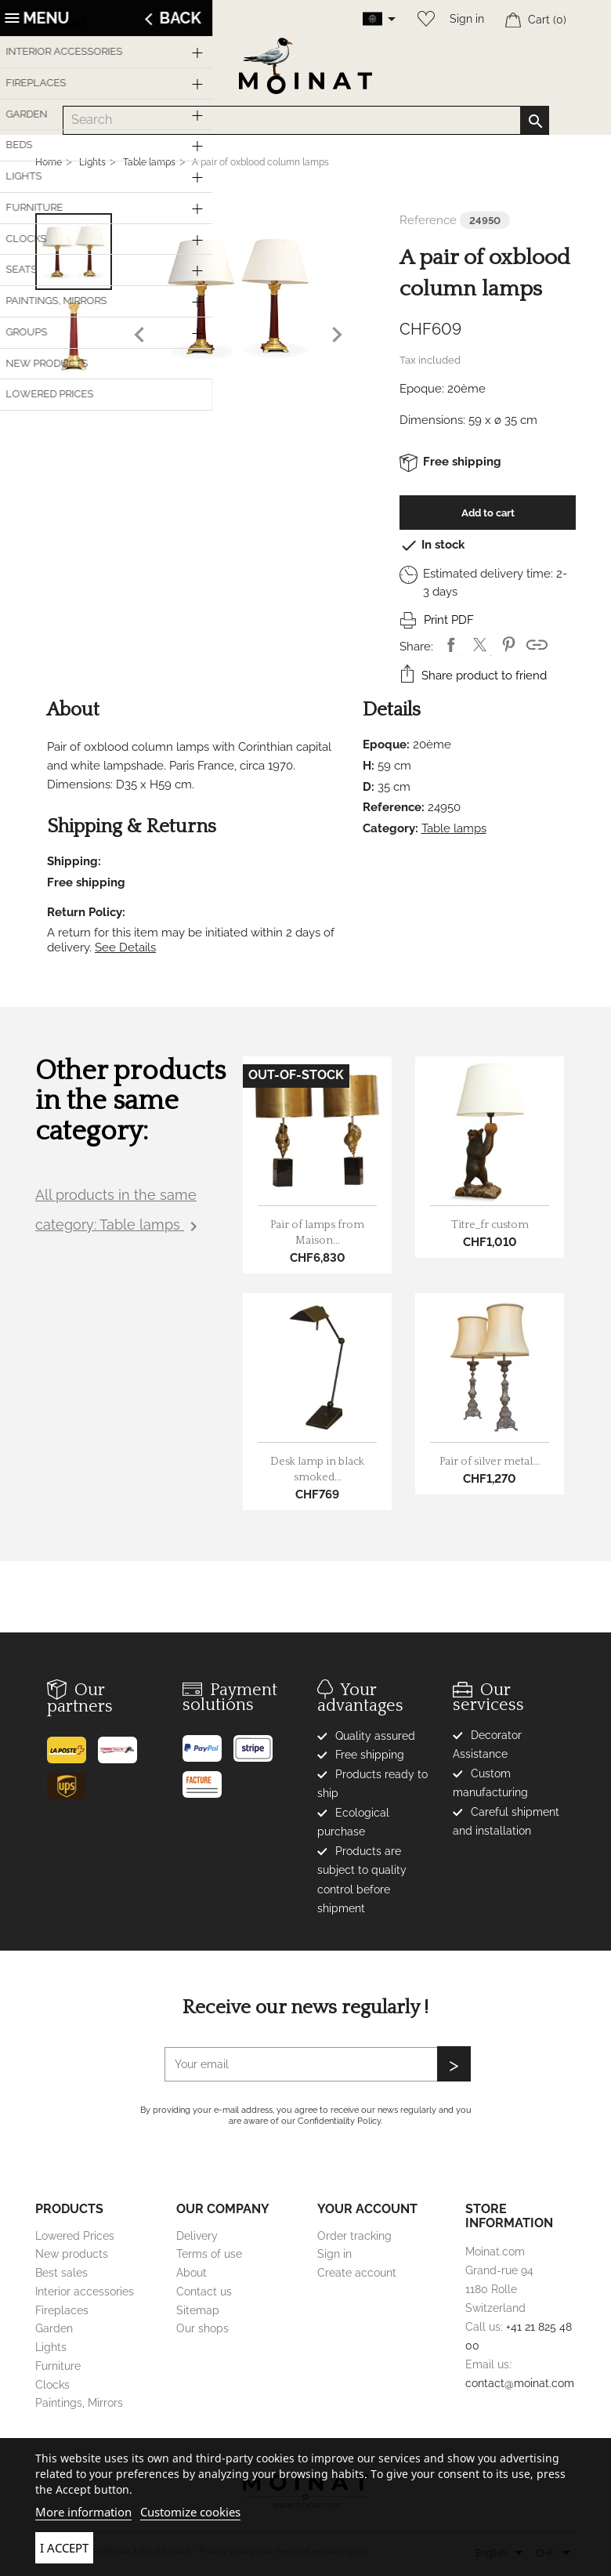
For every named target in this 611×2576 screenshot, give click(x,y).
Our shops (202, 2328)
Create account (356, 2272)
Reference (428, 219)
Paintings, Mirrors (79, 2403)
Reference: (394, 807)
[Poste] (72, 1743)
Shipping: (74, 861)
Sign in (467, 19)
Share (450, 644)
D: (368, 787)
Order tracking (354, 2236)
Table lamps (453, 828)
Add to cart (488, 513)
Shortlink (537, 644)
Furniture (58, 2366)
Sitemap (197, 2310)
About (191, 2272)
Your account (367, 2208)
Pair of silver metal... (489, 1461)
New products (71, 2254)
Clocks (52, 2385)
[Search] (306, 120)
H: (368, 766)
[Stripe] (258, 1743)
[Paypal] (208, 1743)
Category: (390, 828)
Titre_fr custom (490, 1225)
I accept (64, 2548)
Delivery (197, 2236)
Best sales (61, 2272)
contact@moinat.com (519, 2383)
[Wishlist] (422, 19)
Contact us (204, 2291)
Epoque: (422, 389)
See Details (125, 947)
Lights (51, 2347)
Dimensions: (432, 420)
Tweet (479, 644)
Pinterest (508, 644)
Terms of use (209, 2254)
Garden (54, 2328)
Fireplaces (62, 2310)
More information (83, 2512)
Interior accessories (84, 2291)
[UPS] (72, 1780)
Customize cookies (190, 2512)
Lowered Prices (74, 2236)
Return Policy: (86, 912)
